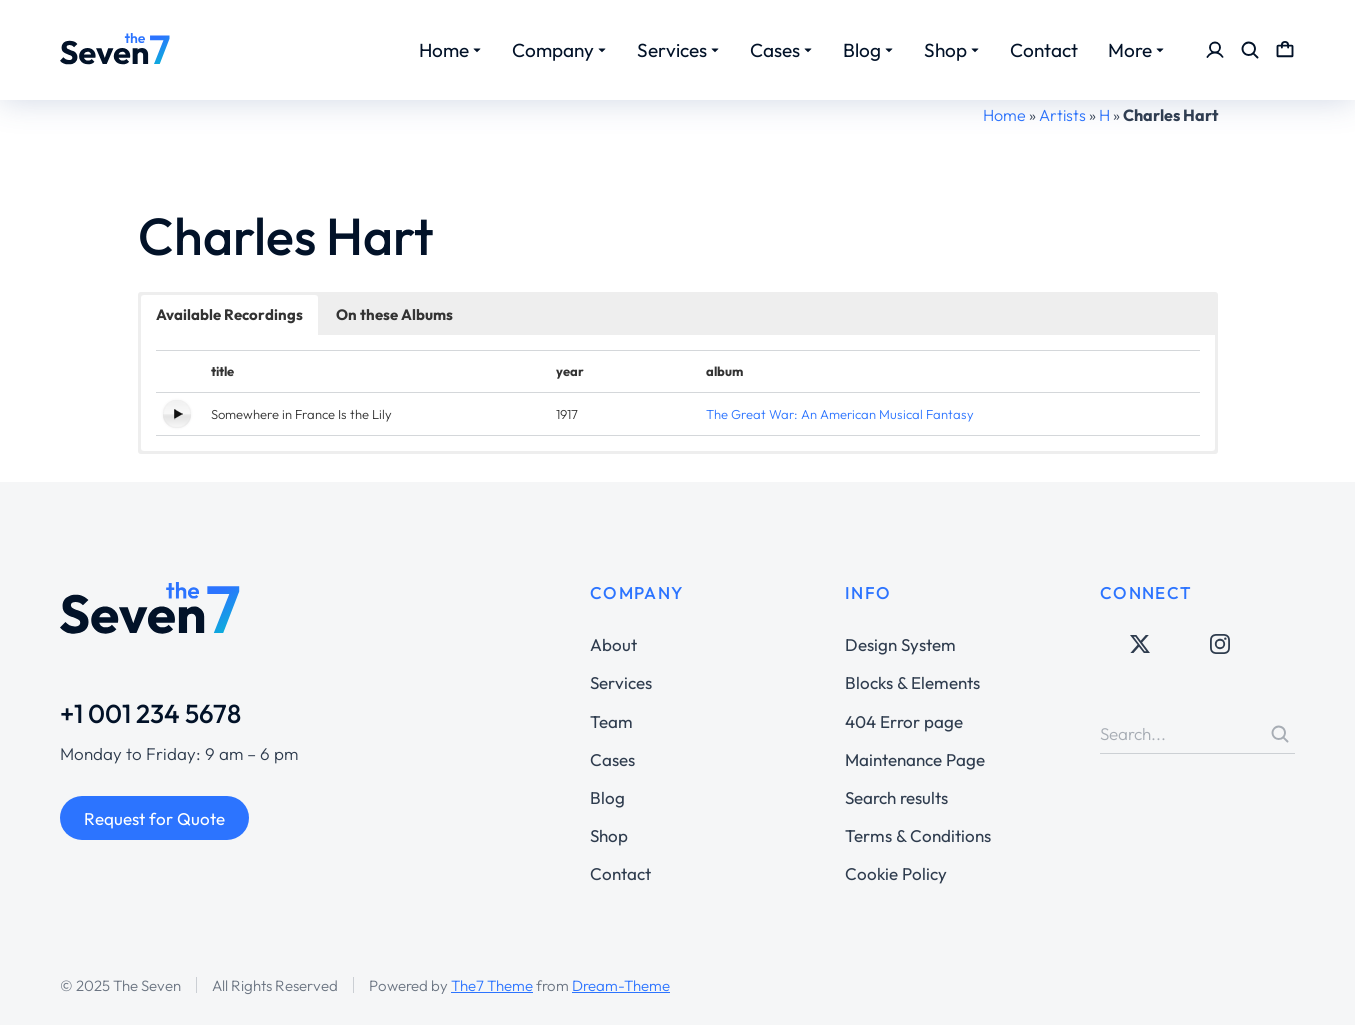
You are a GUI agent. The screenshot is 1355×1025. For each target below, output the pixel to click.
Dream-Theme (621, 985)
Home (1004, 115)
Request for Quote (154, 818)
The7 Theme (492, 985)
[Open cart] (1285, 50)
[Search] (1280, 734)
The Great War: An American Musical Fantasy (840, 414)
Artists (1062, 115)
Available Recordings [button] (229, 314)
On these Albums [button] (394, 314)
